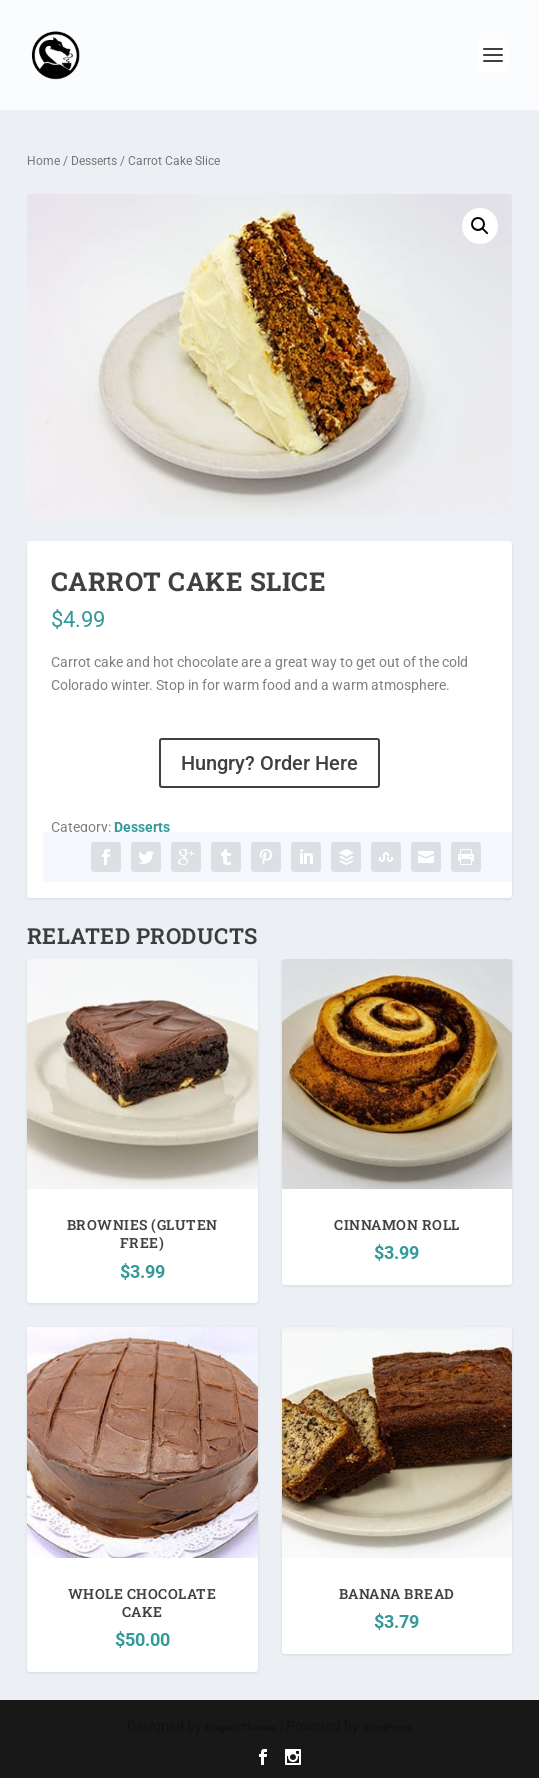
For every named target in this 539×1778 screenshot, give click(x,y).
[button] (480, 226)
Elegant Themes (241, 1727)
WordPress (387, 1727)
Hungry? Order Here (269, 763)
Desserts (94, 161)
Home (43, 161)
